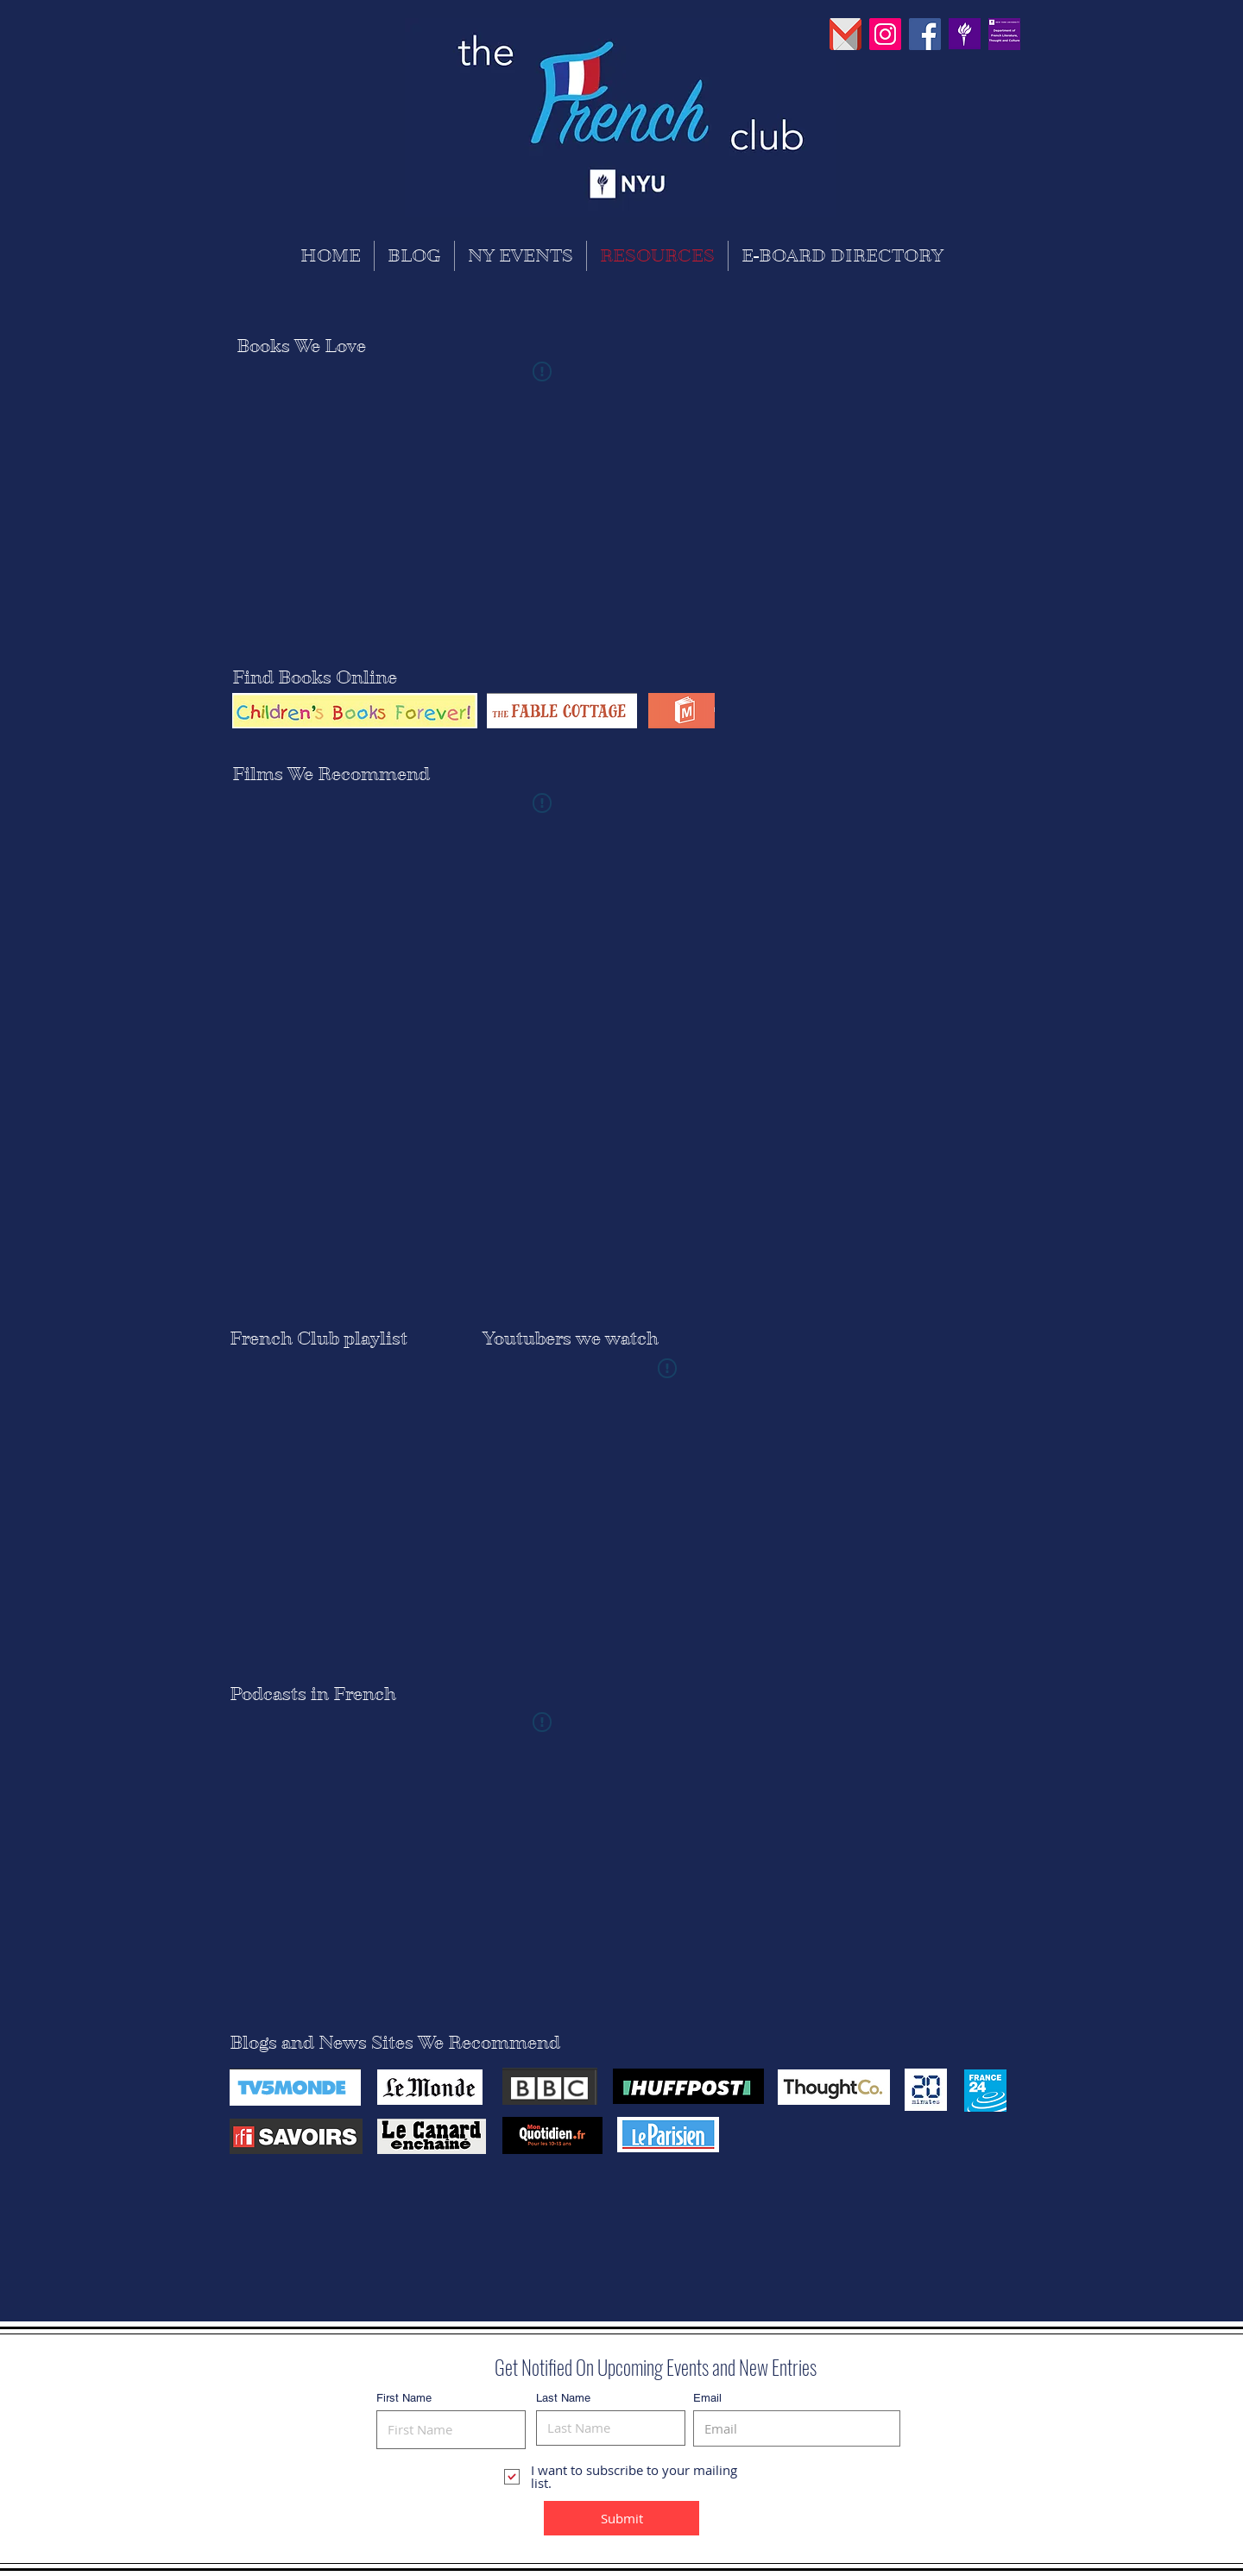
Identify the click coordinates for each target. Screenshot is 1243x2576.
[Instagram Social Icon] (885, 34)
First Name (404, 2397)
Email (707, 2397)
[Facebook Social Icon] (925, 34)
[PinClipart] (965, 34)
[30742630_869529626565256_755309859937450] (1004, 34)
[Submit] (621, 2518)
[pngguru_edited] (845, 34)
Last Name (563, 2397)
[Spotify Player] (337, 1501)
